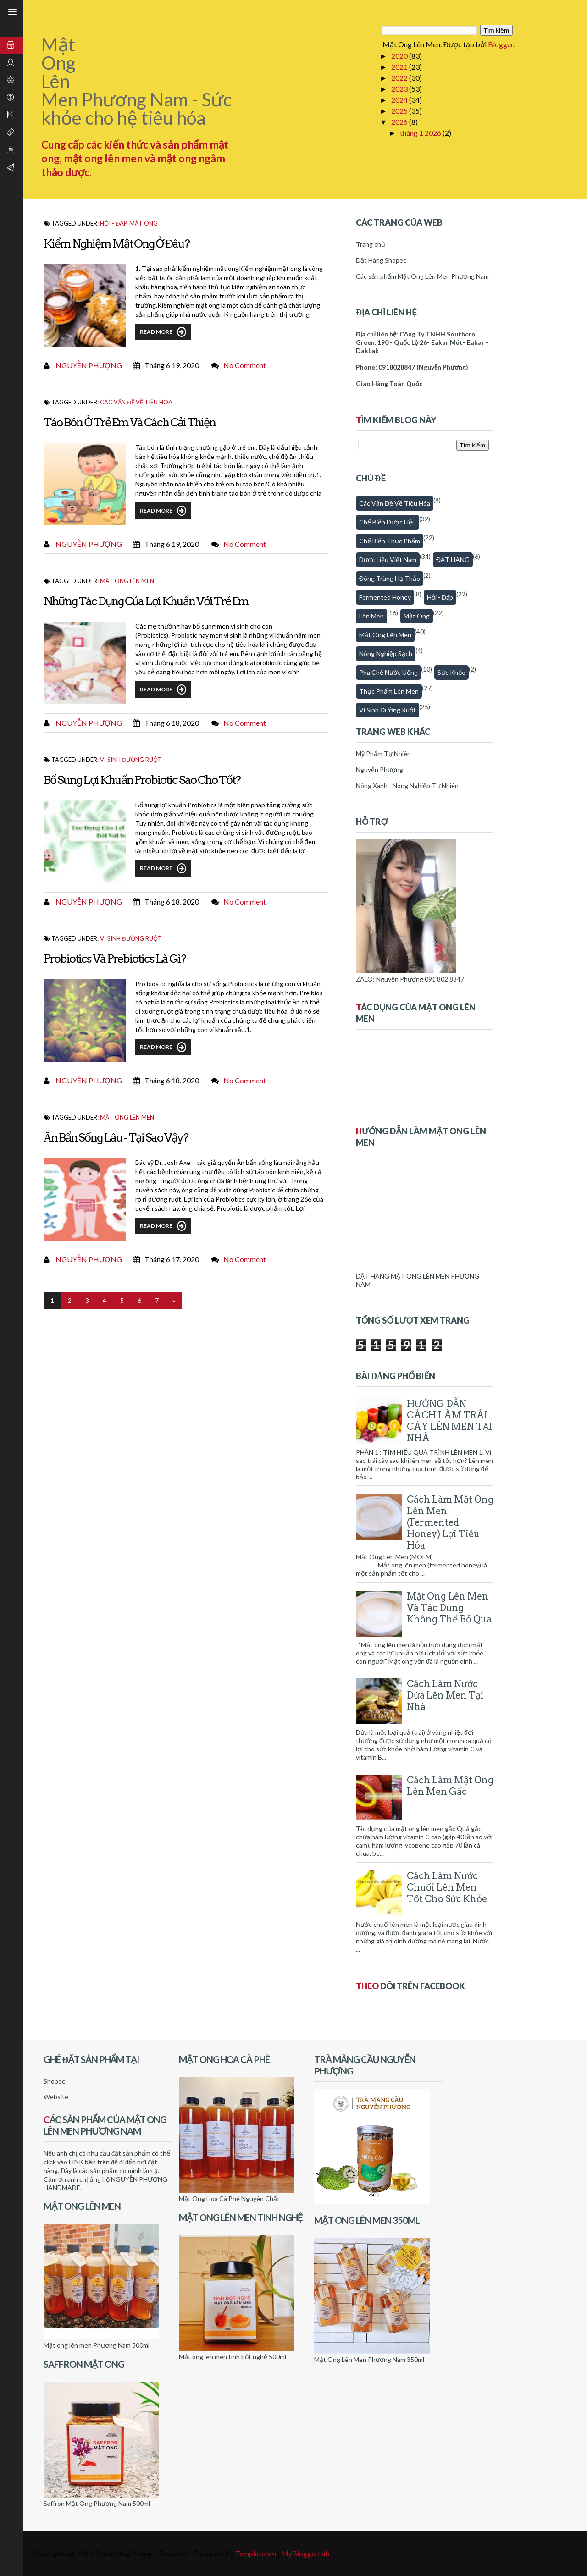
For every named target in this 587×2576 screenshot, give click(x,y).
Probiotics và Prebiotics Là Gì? (115, 958)
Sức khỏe (451, 672)
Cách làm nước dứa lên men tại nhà (445, 1695)
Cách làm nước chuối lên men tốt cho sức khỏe (447, 1887)
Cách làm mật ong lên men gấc (450, 1786)
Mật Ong (143, 223)
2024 (400, 99)
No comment (244, 365)
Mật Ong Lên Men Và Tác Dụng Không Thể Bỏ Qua (449, 1608)
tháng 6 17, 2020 (171, 1259)
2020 (400, 55)
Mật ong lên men (127, 581)
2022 (400, 77)
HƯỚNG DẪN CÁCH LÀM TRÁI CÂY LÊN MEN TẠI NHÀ (449, 1421)
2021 (400, 66)
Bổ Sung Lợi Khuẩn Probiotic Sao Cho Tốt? (142, 780)
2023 (400, 88)
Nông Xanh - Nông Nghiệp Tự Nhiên (407, 785)
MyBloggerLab (305, 2553)
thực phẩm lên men (389, 691)
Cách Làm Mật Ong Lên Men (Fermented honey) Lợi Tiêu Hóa (450, 1522)
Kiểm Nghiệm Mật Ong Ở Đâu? (116, 243)
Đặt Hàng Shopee (381, 260)
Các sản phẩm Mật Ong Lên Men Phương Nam (422, 276)
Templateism (255, 2553)
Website (56, 2097)
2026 (400, 121)
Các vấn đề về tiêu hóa (136, 402)
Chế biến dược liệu (387, 522)
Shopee (55, 2081)
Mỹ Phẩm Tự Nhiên (383, 753)
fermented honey (385, 597)
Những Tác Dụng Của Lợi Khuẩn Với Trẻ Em (146, 601)
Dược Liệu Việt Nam (387, 559)
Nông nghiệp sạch (385, 653)
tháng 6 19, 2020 (171, 365)
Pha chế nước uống (388, 672)
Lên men (371, 616)
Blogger (500, 44)
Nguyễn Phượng (88, 365)
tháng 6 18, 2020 (171, 722)
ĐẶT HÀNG (453, 559)
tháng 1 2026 (421, 132)
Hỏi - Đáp (113, 223)
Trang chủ (370, 244)
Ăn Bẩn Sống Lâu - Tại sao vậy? (116, 1137)
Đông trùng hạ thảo (389, 578)
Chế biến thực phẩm (389, 541)
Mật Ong (417, 616)
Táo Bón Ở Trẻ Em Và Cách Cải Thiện (130, 422)
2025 (400, 110)
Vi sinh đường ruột (131, 759)
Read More (163, 332)
